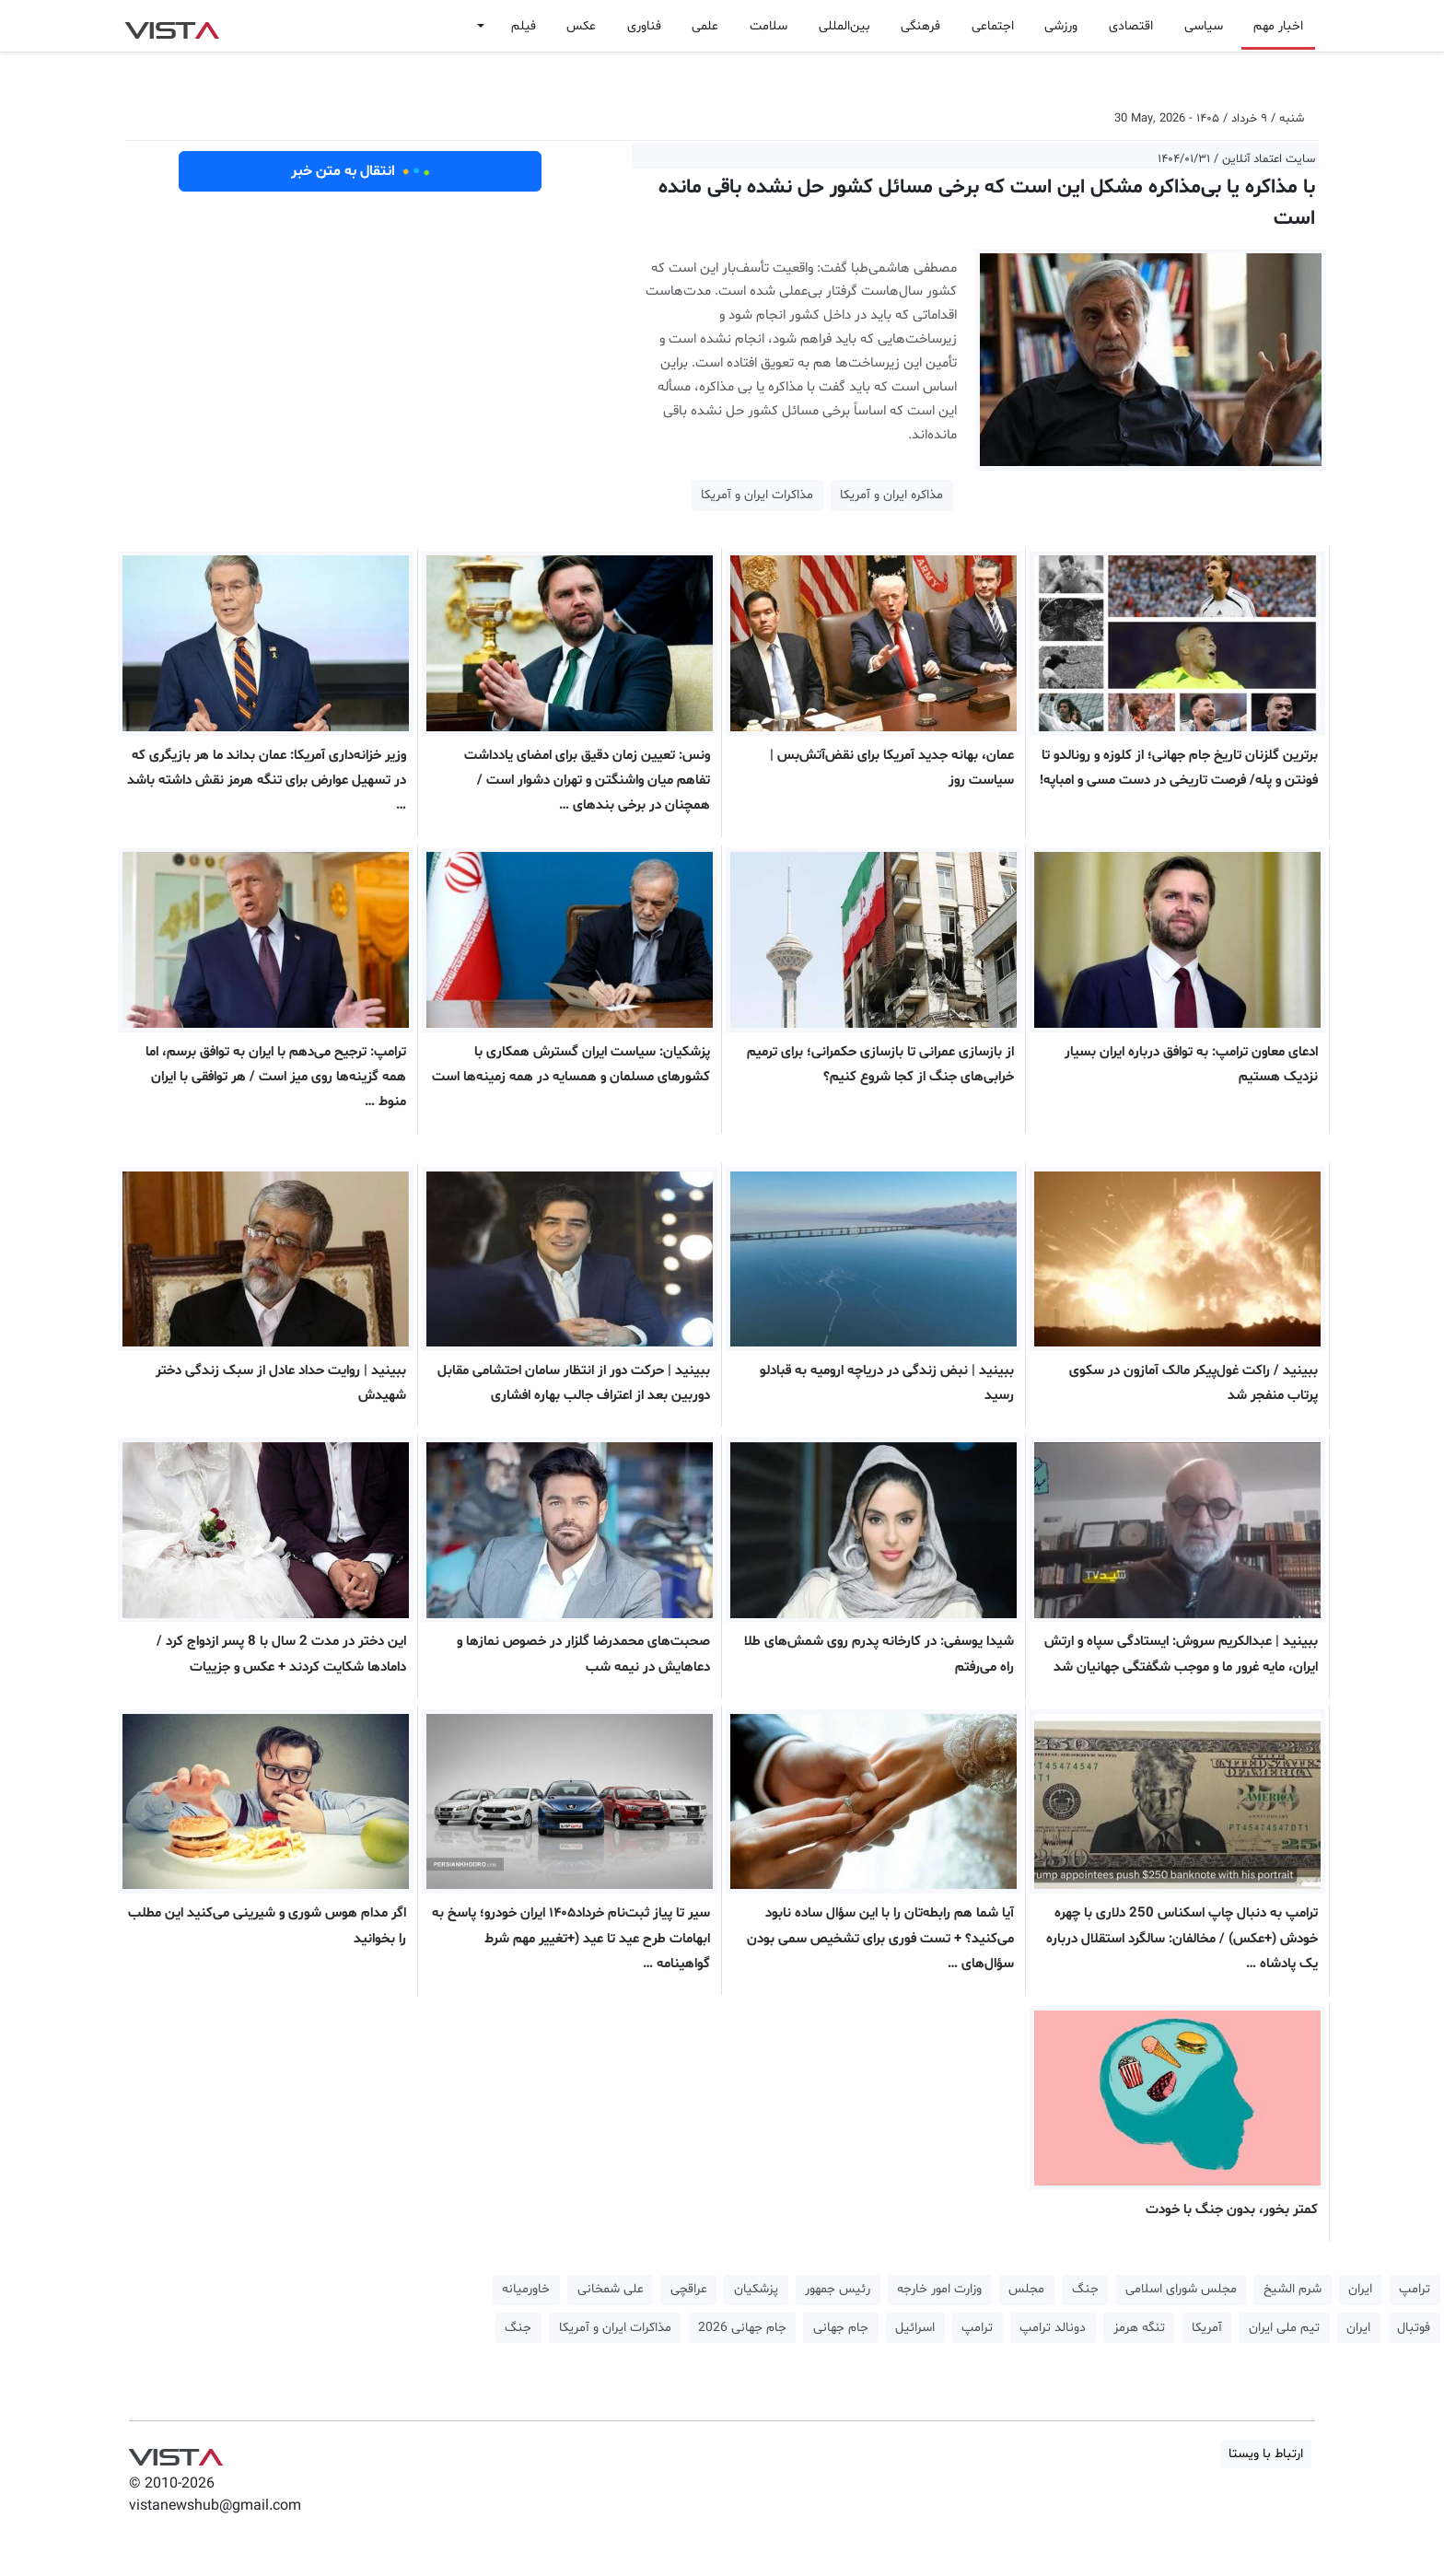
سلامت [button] (768, 26)
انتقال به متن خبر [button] (360, 171)
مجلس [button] (1026, 2289)
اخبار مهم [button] (1278, 26)
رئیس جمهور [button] (837, 2289)
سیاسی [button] (1203, 26)
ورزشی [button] (1060, 26)
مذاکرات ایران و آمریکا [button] (757, 495)
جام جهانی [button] (840, 2328)
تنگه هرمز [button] (1139, 2328)
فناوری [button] (644, 26)
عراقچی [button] (688, 2289)
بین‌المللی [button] (844, 26)
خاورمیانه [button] (526, 2289)
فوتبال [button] (1413, 2328)
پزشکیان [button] (756, 2289)
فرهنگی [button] (920, 26)
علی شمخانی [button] (610, 2289)
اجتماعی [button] (993, 26)
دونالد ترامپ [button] (1052, 2328)
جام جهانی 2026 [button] (742, 2328)
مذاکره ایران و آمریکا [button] (891, 495)
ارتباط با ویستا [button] (1266, 2454)
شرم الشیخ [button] (1293, 2289)
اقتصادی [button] (1131, 26)
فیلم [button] (523, 26)
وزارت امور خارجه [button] (939, 2289)
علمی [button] (705, 26)
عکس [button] (581, 26)
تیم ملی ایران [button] (1284, 2328)
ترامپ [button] (1414, 2289)
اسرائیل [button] (915, 2328)
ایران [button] (1360, 2289)
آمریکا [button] (1207, 2328)
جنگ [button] (1085, 2289)
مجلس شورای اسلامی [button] (1181, 2289)
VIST (171, 25)
